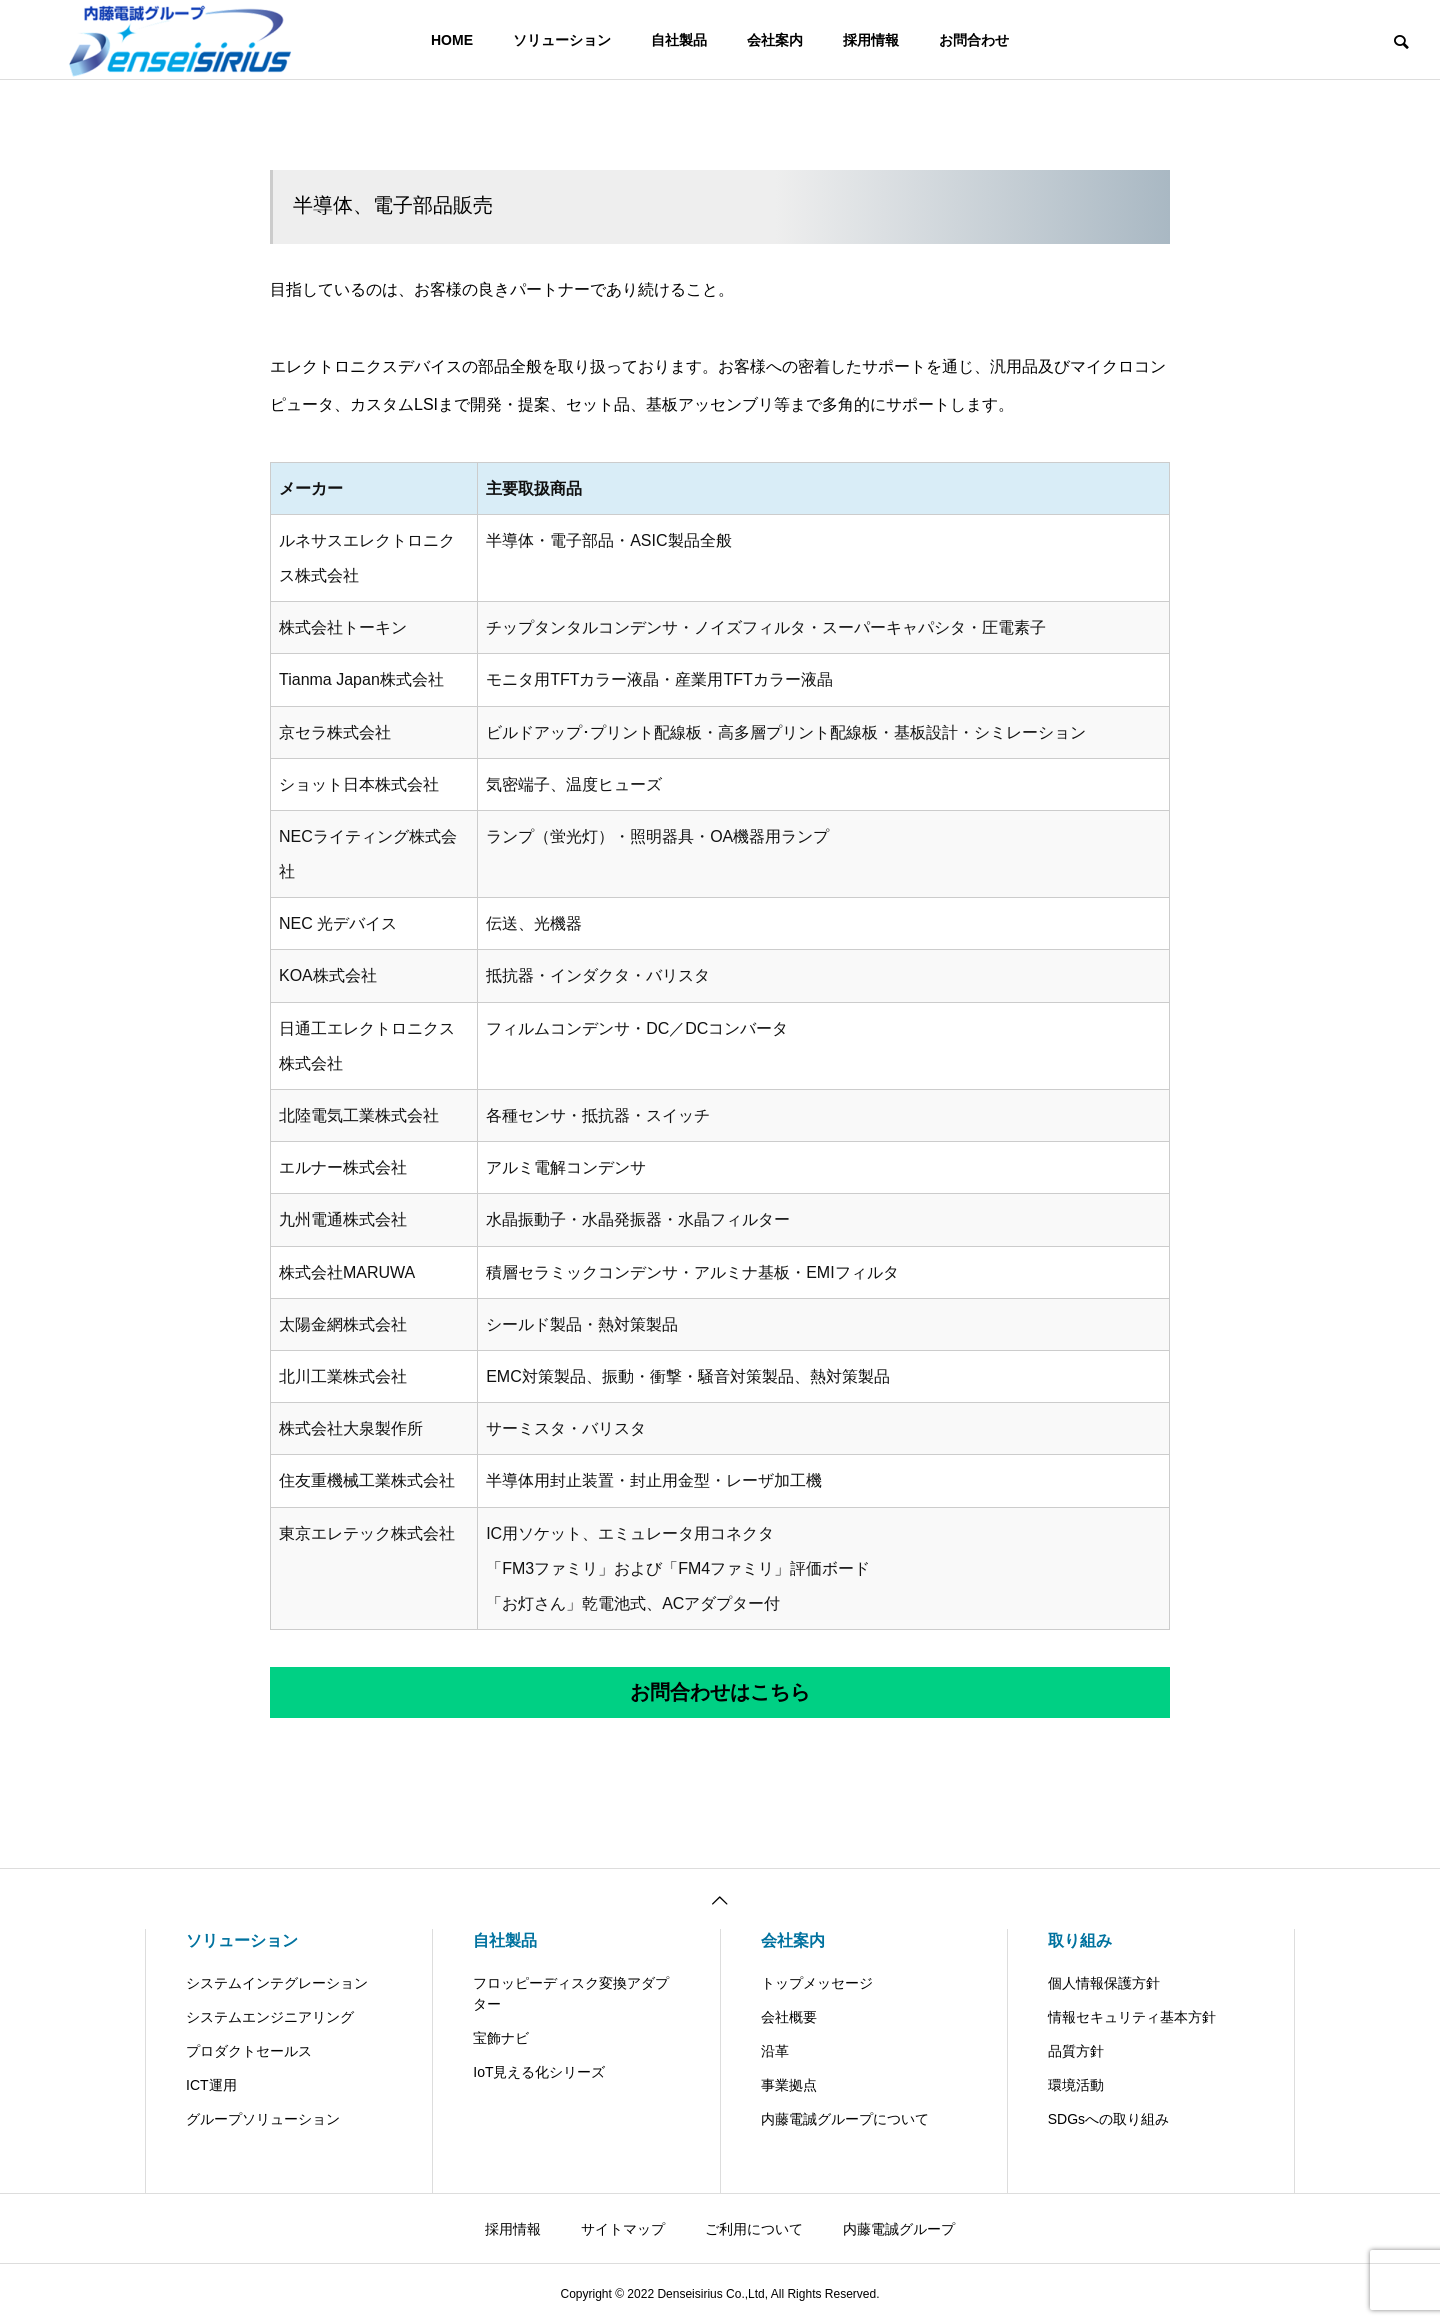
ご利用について (754, 2229)
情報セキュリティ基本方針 (1132, 2017)
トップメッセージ (817, 1983)
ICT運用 (211, 2085)
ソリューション (562, 40)
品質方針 (1076, 2051)
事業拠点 (789, 2085)
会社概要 (789, 2017)
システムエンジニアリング (270, 2017)
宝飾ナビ (501, 2038)
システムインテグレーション (277, 1983)
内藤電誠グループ (899, 2229)
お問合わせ (974, 40)
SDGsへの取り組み (1108, 2119)
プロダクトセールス (249, 2051)
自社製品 (679, 40)
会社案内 (775, 40)
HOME (452, 40)
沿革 (775, 2051)
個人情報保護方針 (1104, 1983)
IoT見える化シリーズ (539, 2072)
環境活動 (1076, 2085)
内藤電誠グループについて (845, 2119)
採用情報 (871, 40)
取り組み (1080, 1940)
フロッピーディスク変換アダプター (571, 1993)
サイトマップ (623, 2229)
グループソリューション (263, 2119)
